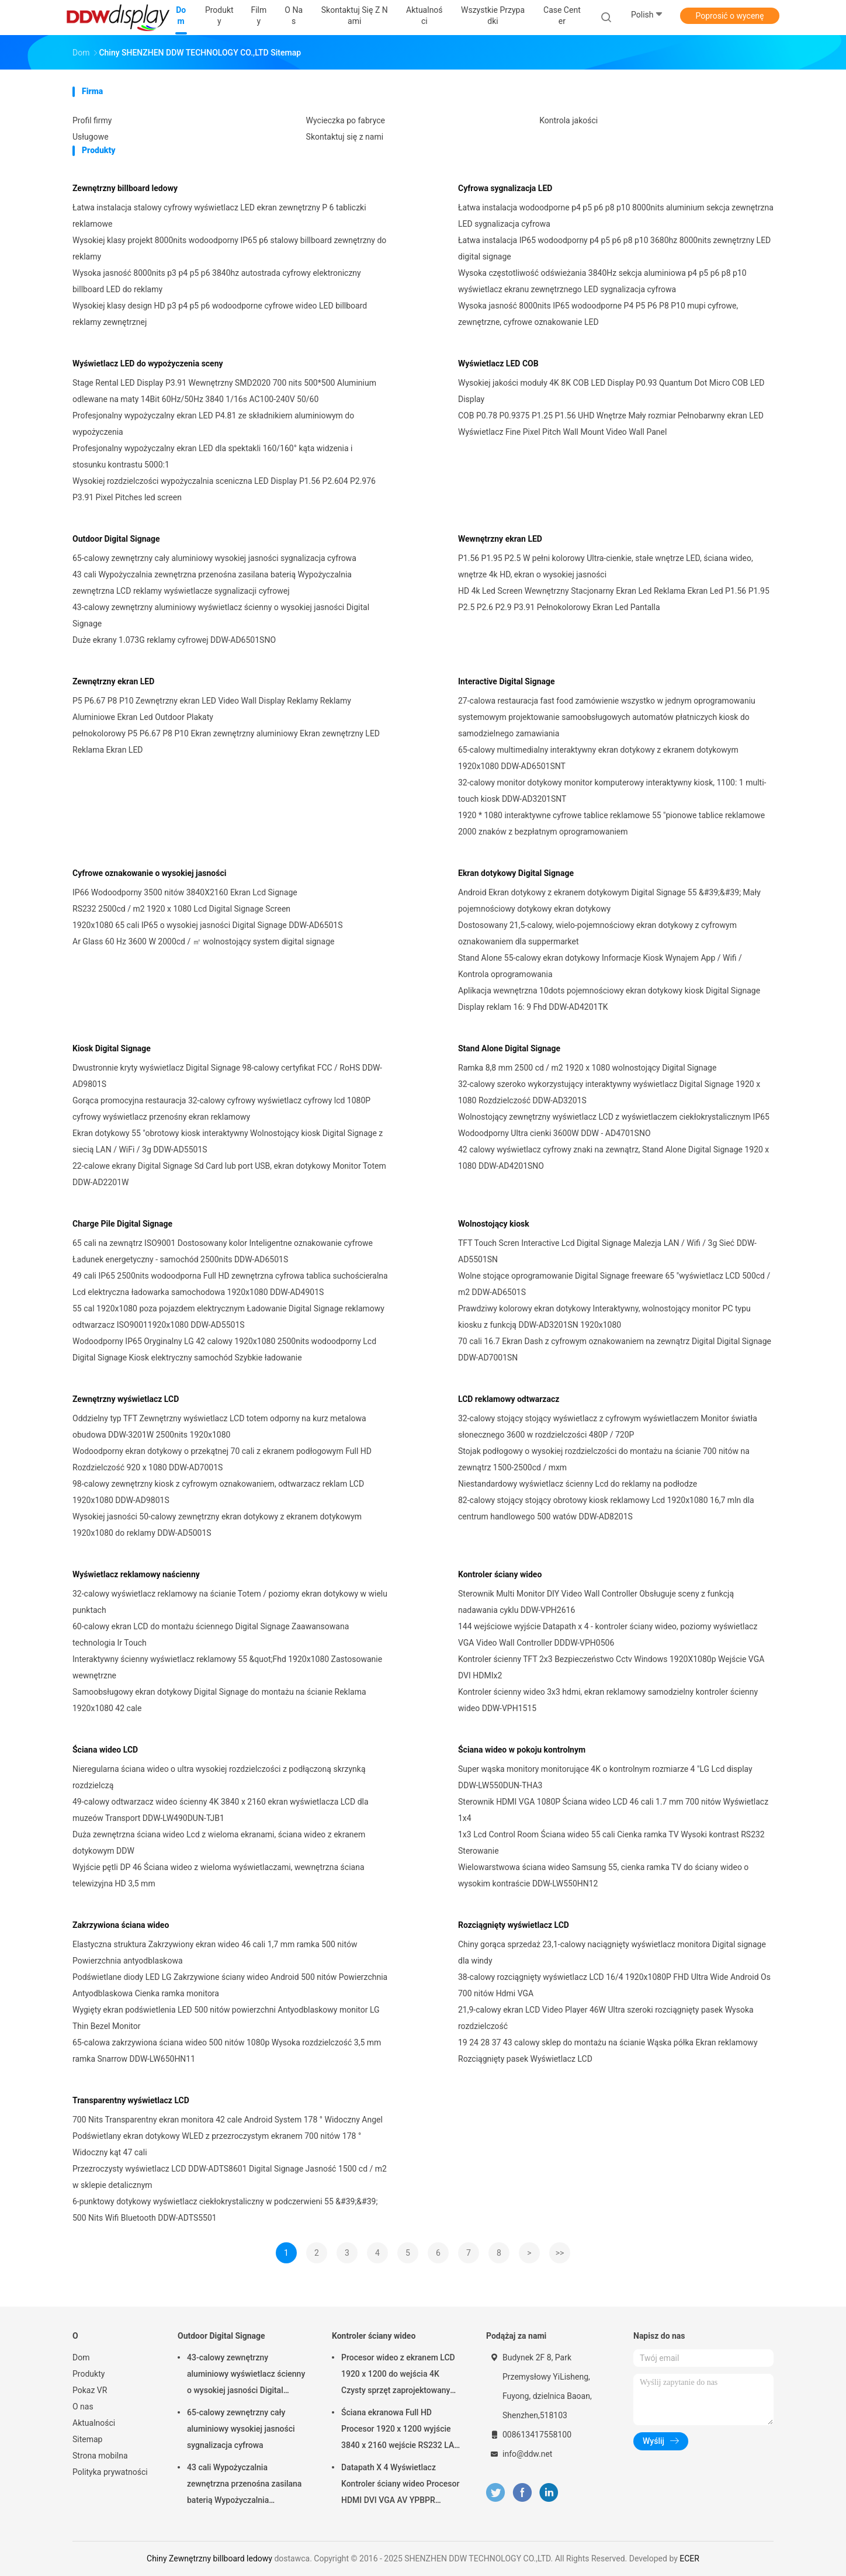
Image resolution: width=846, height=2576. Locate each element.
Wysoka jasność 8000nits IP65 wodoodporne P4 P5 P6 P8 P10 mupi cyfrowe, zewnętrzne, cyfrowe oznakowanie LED (598, 314)
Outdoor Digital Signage (116, 538)
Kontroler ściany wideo (500, 1574)
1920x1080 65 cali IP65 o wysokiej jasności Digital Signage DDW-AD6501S (207, 925)
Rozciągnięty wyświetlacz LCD (513, 1925)
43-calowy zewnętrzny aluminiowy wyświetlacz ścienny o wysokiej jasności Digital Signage (220, 615)
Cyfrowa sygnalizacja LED (505, 188)
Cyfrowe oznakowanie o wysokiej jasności (149, 873)
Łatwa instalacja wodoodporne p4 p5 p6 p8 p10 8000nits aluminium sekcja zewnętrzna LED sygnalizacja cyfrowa (616, 215)
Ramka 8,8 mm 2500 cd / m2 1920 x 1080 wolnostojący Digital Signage (587, 1067)
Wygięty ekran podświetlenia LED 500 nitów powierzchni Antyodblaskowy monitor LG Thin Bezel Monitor (226, 2018)
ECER (689, 2558)
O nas (82, 2406)
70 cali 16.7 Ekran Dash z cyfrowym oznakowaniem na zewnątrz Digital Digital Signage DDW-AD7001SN (614, 1349)
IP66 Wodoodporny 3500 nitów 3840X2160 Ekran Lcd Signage (184, 892)
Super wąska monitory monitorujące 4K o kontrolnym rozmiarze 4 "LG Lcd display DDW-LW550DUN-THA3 (605, 1777)
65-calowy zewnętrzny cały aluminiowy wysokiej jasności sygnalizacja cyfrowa (214, 558)
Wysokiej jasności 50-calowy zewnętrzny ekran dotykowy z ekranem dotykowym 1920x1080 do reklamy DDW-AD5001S (217, 1525)
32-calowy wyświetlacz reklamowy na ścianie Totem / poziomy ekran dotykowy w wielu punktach (229, 1602)
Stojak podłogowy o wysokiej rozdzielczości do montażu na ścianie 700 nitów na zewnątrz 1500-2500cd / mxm (604, 1459)
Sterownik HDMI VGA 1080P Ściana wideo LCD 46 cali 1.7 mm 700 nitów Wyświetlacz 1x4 (613, 1810)
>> (560, 2253)
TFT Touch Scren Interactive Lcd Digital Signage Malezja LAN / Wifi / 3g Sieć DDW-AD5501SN (607, 1251)
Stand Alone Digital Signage (509, 1048)
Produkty (88, 2373)
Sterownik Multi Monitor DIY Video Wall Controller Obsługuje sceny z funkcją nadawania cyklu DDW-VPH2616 (596, 1602)
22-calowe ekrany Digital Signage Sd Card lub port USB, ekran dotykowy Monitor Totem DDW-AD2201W (229, 1174)
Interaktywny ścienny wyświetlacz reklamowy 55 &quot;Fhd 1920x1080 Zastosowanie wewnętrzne (227, 1667)
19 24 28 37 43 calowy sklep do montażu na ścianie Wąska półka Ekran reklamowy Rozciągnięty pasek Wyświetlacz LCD (608, 2050)
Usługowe (90, 136)
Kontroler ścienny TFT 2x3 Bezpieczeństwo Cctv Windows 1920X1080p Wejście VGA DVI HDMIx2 (611, 1667)
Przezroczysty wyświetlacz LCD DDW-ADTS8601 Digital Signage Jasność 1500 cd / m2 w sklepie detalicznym (229, 2177)
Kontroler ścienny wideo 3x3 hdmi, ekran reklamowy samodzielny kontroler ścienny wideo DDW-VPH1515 (608, 1700)
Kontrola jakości (568, 120)
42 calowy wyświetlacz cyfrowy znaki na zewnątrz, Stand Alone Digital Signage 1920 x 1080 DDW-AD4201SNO (613, 1158)
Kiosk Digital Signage (111, 1048)
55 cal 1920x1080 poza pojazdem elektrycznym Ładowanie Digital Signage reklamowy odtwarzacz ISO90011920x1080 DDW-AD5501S (228, 1316)
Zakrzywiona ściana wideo (120, 1925)
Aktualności (93, 2423)
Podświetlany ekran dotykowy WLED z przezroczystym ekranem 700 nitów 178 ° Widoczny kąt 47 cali (216, 2144)
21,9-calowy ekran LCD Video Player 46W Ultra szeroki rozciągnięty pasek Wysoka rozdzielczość (606, 2018)
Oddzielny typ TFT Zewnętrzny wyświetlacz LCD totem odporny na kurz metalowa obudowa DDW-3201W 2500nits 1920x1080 (219, 1426)
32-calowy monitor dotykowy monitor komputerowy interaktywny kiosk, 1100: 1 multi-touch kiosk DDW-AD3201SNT (612, 791)
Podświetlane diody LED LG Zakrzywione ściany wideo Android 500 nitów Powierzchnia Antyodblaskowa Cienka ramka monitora (229, 1985)
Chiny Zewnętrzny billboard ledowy (209, 2558)
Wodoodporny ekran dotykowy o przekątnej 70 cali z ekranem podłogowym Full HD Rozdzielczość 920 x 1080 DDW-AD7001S (222, 1459)
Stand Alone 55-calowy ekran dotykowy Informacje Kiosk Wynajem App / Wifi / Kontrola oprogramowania (600, 966)
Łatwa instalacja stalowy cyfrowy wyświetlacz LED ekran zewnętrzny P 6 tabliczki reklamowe (219, 215)
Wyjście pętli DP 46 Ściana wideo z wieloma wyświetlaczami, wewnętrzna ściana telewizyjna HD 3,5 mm (218, 1875)
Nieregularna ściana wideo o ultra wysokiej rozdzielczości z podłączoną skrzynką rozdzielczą (219, 1777)
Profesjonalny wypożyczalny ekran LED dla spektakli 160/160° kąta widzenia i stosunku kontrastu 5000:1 (212, 456)
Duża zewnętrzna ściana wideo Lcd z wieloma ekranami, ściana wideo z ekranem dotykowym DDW (218, 1842)
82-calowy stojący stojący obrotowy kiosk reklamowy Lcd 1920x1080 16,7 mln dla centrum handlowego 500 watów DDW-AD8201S (606, 1508)
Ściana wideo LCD (105, 1749)
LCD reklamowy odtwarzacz (508, 1399)
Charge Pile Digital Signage (122, 1223)
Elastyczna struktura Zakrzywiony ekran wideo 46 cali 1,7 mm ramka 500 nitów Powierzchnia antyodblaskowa (214, 1952)
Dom (80, 2357)
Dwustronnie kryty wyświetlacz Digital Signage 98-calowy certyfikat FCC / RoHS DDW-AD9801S (227, 1076)
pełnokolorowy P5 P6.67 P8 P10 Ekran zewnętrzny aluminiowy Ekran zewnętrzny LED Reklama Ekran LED (226, 741)
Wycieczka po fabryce (345, 120)
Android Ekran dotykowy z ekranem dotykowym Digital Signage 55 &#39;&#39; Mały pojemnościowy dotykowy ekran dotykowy (609, 900)
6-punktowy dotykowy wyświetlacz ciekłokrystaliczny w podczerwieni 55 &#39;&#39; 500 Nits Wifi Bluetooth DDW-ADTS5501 (224, 2209)
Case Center (562, 15)
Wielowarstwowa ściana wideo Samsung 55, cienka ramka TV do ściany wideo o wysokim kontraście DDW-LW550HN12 (603, 1875)
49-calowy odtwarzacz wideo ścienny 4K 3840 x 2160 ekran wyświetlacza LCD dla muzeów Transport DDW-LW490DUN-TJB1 (220, 1810)
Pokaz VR (89, 2390)
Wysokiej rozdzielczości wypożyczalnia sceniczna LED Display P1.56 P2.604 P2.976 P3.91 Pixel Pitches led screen (224, 489)
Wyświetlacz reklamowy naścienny (136, 1574)
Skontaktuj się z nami (345, 136)
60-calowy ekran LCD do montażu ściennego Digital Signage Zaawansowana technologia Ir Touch (210, 1634)
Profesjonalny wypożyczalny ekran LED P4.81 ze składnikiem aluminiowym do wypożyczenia (213, 424)
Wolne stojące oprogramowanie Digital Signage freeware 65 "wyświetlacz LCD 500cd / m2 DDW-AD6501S (614, 1284)
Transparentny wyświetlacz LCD (130, 2100)
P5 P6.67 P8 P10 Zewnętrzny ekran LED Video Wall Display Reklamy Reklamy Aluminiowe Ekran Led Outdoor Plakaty (211, 709)
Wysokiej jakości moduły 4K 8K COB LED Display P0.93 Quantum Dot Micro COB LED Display (611, 391)
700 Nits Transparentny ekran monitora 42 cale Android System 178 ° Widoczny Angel (227, 2119)
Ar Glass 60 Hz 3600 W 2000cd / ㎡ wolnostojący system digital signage (203, 941)
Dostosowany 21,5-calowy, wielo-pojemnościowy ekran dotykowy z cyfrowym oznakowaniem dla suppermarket (597, 933)
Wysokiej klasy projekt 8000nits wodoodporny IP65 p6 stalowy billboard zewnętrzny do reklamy (229, 248)
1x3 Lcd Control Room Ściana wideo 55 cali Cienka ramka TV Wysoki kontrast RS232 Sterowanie (611, 1842)
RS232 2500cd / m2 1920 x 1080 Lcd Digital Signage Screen (181, 908)
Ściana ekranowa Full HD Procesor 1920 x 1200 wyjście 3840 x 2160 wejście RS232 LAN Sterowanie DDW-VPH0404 (400, 2430)
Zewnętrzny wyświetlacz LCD (125, 1399)
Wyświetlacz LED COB (498, 363)
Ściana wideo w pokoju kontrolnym (521, 1749)
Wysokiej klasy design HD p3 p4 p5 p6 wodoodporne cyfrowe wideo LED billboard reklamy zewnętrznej (219, 314)
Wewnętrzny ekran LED (500, 538)
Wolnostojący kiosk (493, 1223)
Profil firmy (92, 120)
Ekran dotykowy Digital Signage (516, 873)
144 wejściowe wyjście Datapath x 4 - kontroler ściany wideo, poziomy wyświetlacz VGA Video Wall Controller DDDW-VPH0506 (607, 1634)
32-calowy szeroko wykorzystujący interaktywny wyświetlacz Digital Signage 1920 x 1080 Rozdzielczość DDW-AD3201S (609, 1092)
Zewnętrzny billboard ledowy (125, 188)
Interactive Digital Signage (506, 681)
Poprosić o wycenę (729, 15)
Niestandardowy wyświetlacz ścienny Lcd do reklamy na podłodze (577, 1483)
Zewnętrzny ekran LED (113, 681)
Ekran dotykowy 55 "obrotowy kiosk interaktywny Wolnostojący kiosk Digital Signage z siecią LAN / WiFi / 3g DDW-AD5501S (227, 1141)
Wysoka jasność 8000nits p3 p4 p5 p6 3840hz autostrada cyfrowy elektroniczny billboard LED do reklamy (216, 281)
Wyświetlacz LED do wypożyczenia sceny (147, 363)
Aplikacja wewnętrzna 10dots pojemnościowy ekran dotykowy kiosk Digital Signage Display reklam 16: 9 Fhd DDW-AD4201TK (609, 999)
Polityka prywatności (110, 2472)
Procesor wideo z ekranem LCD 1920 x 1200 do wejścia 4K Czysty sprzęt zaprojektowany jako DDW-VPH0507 (398, 2375)
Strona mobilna (100, 2455)
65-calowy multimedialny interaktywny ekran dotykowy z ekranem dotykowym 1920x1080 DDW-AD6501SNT (598, 758)
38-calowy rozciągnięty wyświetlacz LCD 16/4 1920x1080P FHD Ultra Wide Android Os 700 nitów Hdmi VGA (614, 1985)
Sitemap (87, 2439)
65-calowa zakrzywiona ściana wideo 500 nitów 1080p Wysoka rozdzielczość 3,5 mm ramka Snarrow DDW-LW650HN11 (226, 2050)
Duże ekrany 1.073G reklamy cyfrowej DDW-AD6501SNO (174, 640)
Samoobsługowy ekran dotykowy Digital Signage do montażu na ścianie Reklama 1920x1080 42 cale (219, 1700)
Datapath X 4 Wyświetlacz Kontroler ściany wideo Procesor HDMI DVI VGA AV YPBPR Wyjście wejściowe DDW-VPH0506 (400, 2485)
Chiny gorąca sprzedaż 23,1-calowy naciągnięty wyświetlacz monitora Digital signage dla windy (612, 1952)
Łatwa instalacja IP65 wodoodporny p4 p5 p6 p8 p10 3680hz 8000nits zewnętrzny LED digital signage (614, 248)
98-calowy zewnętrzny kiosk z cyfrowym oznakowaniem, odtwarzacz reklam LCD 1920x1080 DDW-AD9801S (218, 1492)
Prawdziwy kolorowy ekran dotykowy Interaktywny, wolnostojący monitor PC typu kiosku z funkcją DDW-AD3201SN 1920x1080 (604, 1316)
